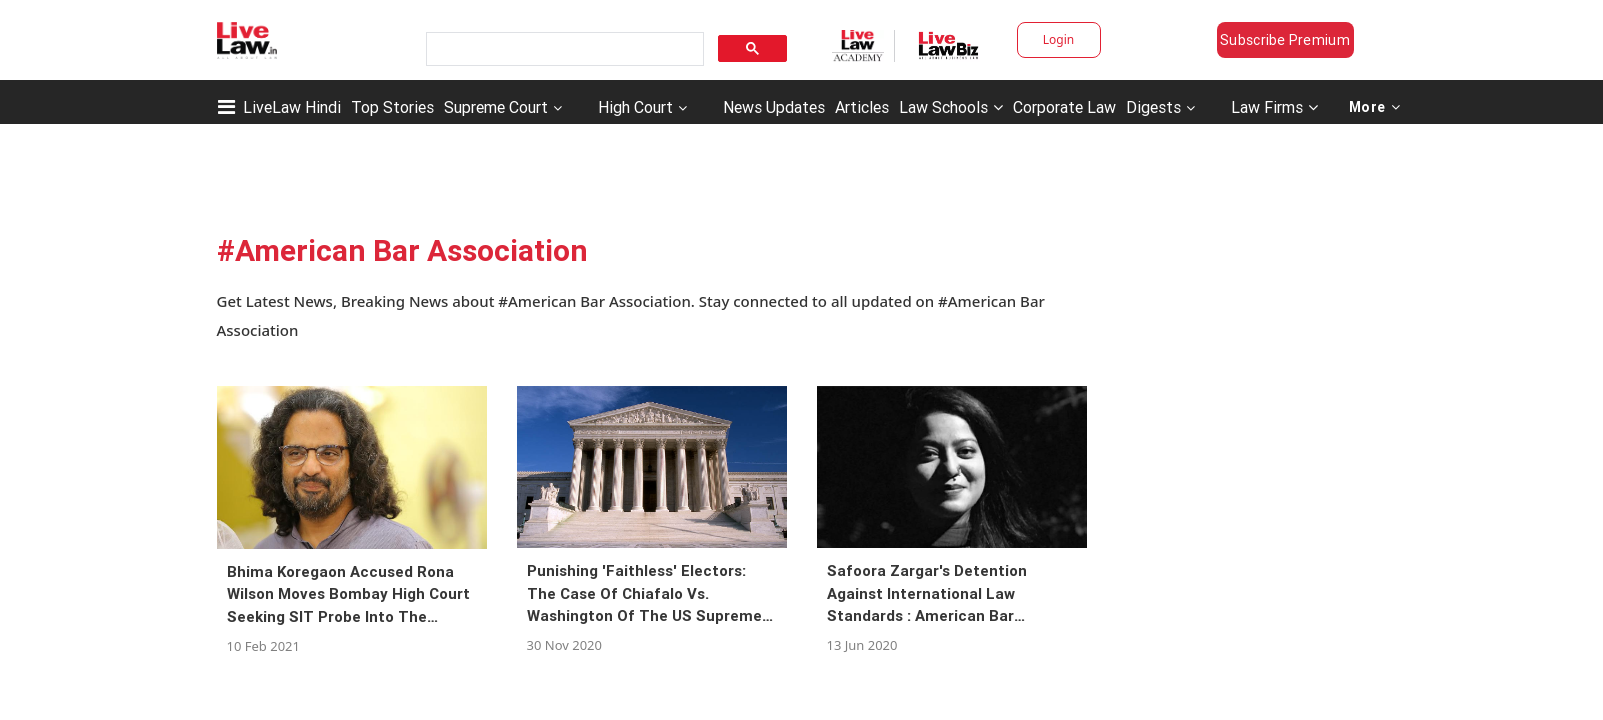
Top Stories (392, 107)
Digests (1153, 107)
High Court (635, 107)
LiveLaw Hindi (292, 107)
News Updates (774, 107)
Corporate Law (1064, 107)
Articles (862, 107)
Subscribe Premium (1285, 40)
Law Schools (951, 107)
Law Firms (1274, 107)
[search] (563, 49)
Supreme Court (496, 107)
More (1375, 107)
